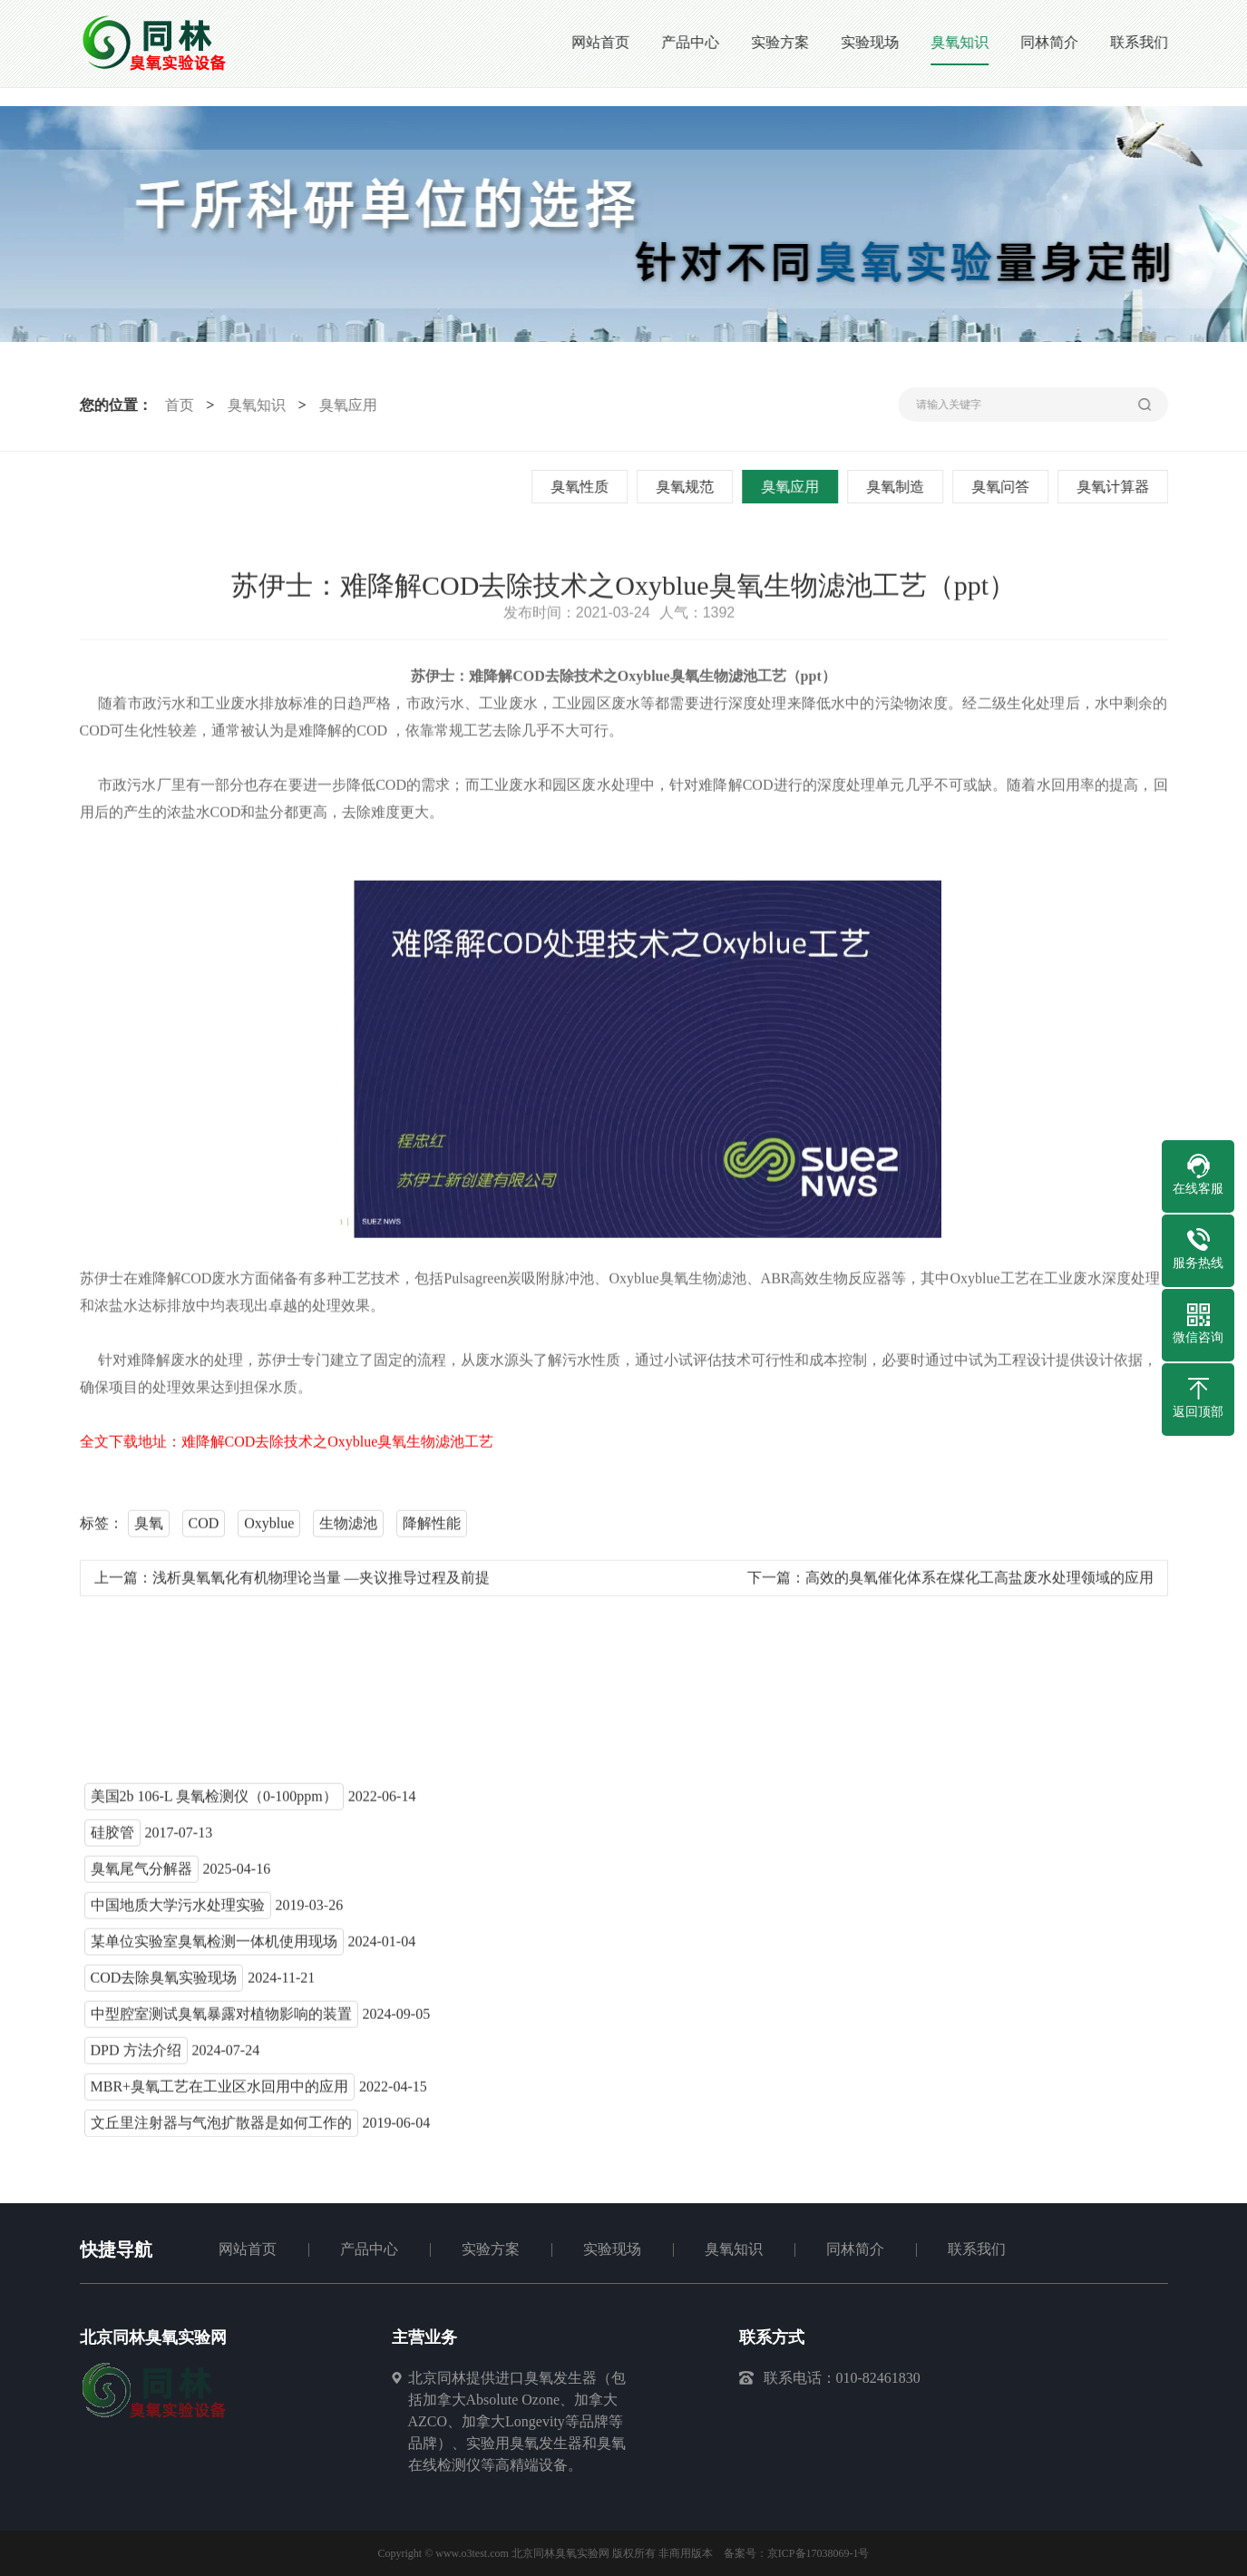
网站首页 (248, 2249)
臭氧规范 (687, 486)
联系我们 (977, 2249)
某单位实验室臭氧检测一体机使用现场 (214, 1946)
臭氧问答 (1002, 486)
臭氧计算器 (1114, 486)
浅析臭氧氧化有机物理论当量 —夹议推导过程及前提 (321, 1582)
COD (204, 1528)
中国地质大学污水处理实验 (178, 1909)
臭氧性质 (581, 486)
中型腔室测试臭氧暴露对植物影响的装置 (221, 2018)
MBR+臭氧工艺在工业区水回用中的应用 (220, 2091)
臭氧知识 (254, 405)
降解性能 (432, 1528)
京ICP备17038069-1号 (818, 2553)
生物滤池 (348, 1528)
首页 (176, 405)
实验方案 (491, 2249)
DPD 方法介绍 (136, 2055)
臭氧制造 (897, 486)
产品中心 (369, 2249)
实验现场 (612, 2249)
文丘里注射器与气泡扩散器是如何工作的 (221, 2127)
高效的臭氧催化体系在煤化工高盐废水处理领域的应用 (979, 1582)
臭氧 (148, 1528)
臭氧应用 (346, 405)
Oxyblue (269, 1528)
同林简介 (855, 2249)
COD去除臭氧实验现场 (164, 1982)
